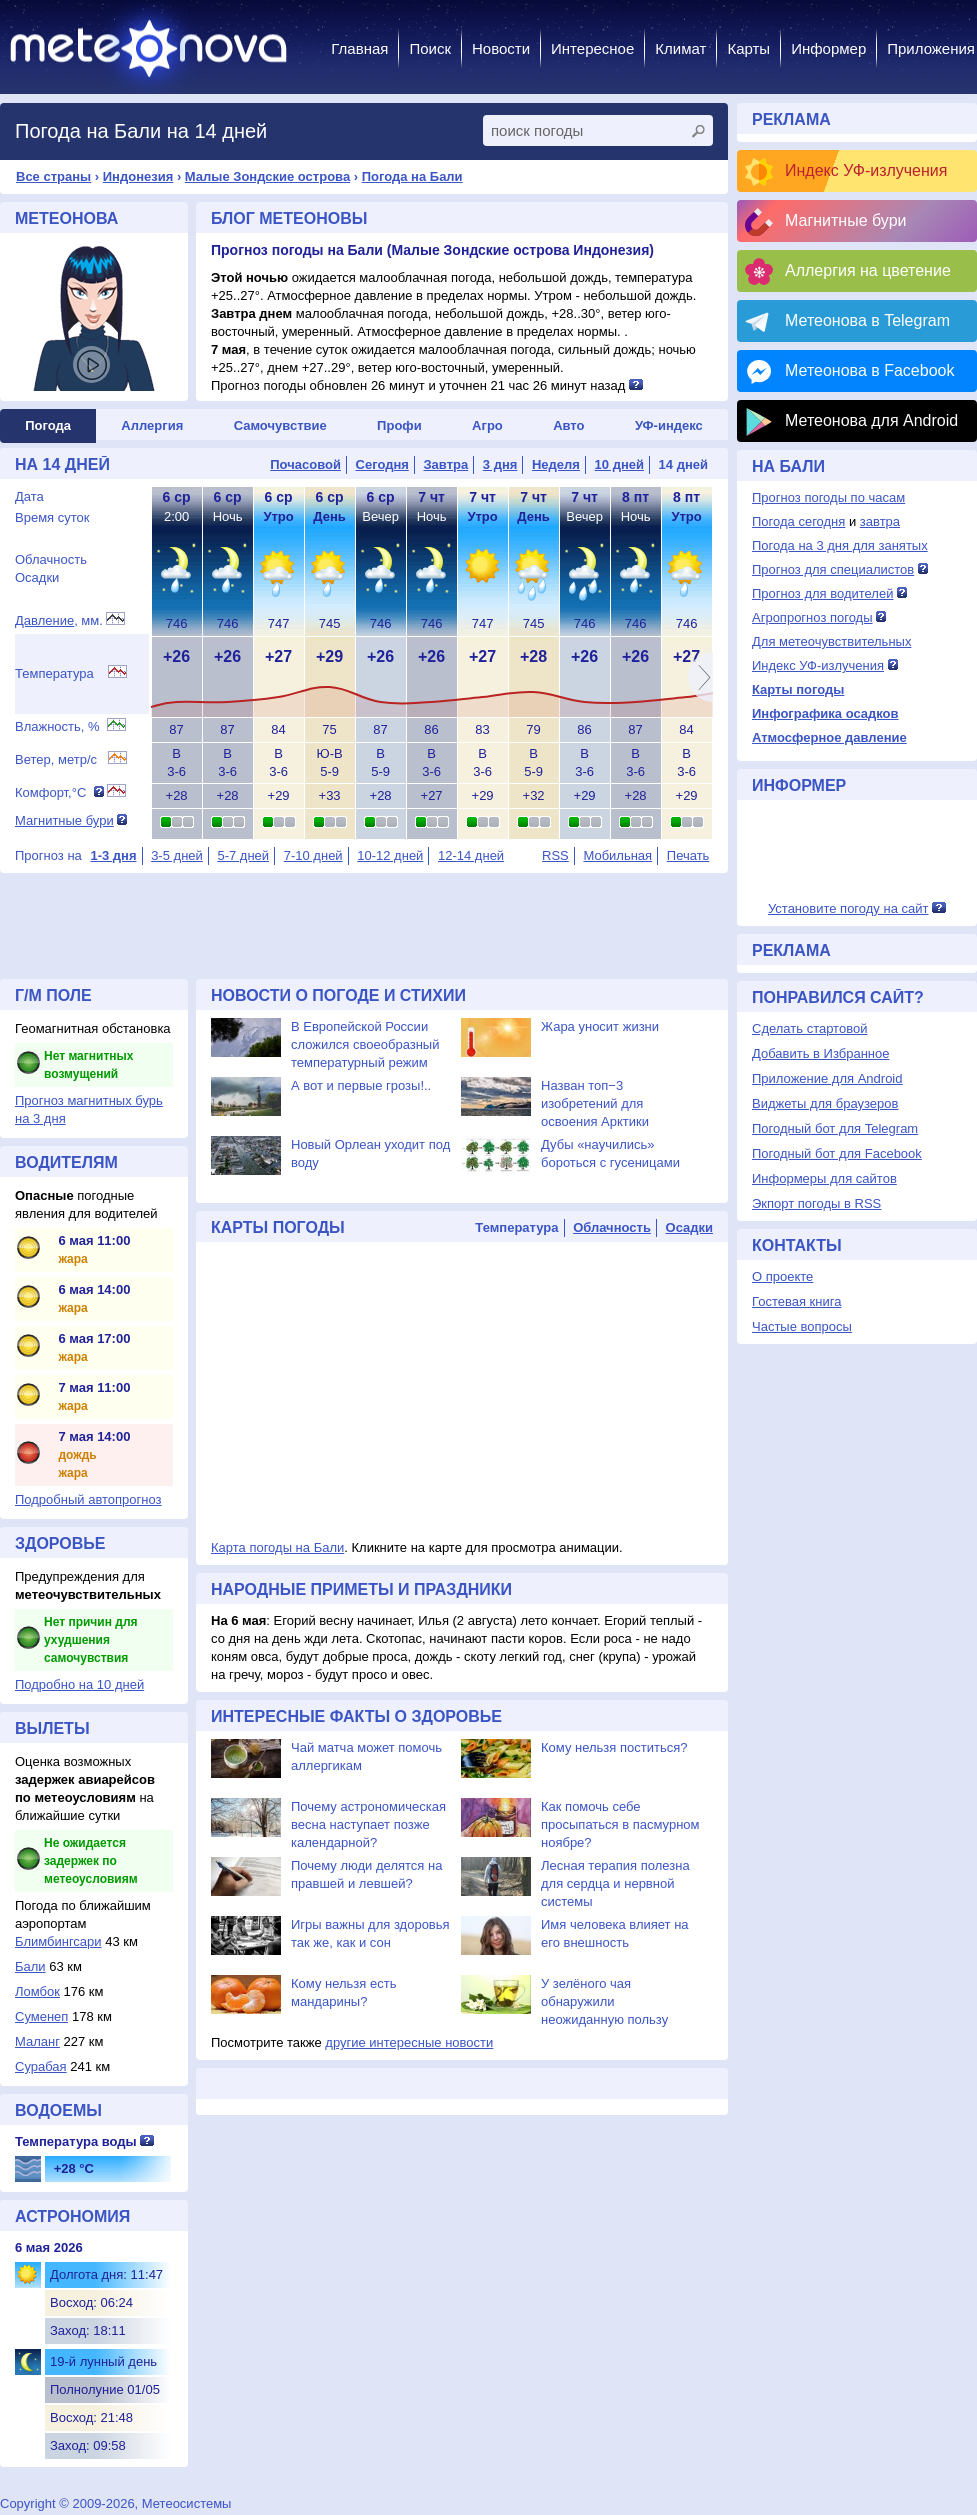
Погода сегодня (798, 521)
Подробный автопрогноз (88, 1499)
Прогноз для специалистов (833, 569)
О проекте (782, 1276)
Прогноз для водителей (822, 593)
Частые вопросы (802, 1326)
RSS (555, 855)
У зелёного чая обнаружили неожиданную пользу (604, 2001)
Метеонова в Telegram (867, 320)
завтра (880, 521)
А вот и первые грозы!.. (361, 1085)
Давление (44, 620)
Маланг (37, 2041)
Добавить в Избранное (820, 1053)
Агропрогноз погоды (812, 617)
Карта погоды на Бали (277, 1547)
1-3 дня (113, 855)
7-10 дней (313, 855)
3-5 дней (177, 855)
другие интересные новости (409, 2042)
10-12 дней (390, 855)
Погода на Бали (412, 176)
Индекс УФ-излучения (866, 170)
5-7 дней (243, 855)
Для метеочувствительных (831, 641)
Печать (688, 855)
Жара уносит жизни (600, 1026)
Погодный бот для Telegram (835, 1128)
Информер (828, 48)
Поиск (430, 48)
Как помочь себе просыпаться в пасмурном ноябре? (620, 1824)
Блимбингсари (58, 1941)
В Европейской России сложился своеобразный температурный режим (365, 1044)
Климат (680, 48)
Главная (359, 48)
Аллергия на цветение (868, 270)
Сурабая (41, 2066)
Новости (501, 48)
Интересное (592, 48)
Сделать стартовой (809, 1028)
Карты (748, 48)
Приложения (931, 48)
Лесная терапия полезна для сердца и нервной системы (615, 1883)
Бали (30, 1966)
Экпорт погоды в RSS (816, 1203)
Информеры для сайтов (824, 1178)
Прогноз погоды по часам (828, 497)
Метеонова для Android (871, 420)
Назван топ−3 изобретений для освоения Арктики (595, 1103)
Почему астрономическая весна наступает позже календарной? (368, 1824)
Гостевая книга (796, 1301)
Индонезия (138, 176)
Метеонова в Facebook (869, 370)
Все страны (53, 176)
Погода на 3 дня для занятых (840, 545)
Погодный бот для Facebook (837, 1153)
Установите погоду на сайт (848, 908)
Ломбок (37, 1991)
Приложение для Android (827, 1078)
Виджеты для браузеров (825, 1103)
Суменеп (41, 2016)
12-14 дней (471, 855)
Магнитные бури (64, 820)
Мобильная (617, 855)
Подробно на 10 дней (79, 1684)
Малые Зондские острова (267, 176)
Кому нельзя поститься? (614, 1747)
